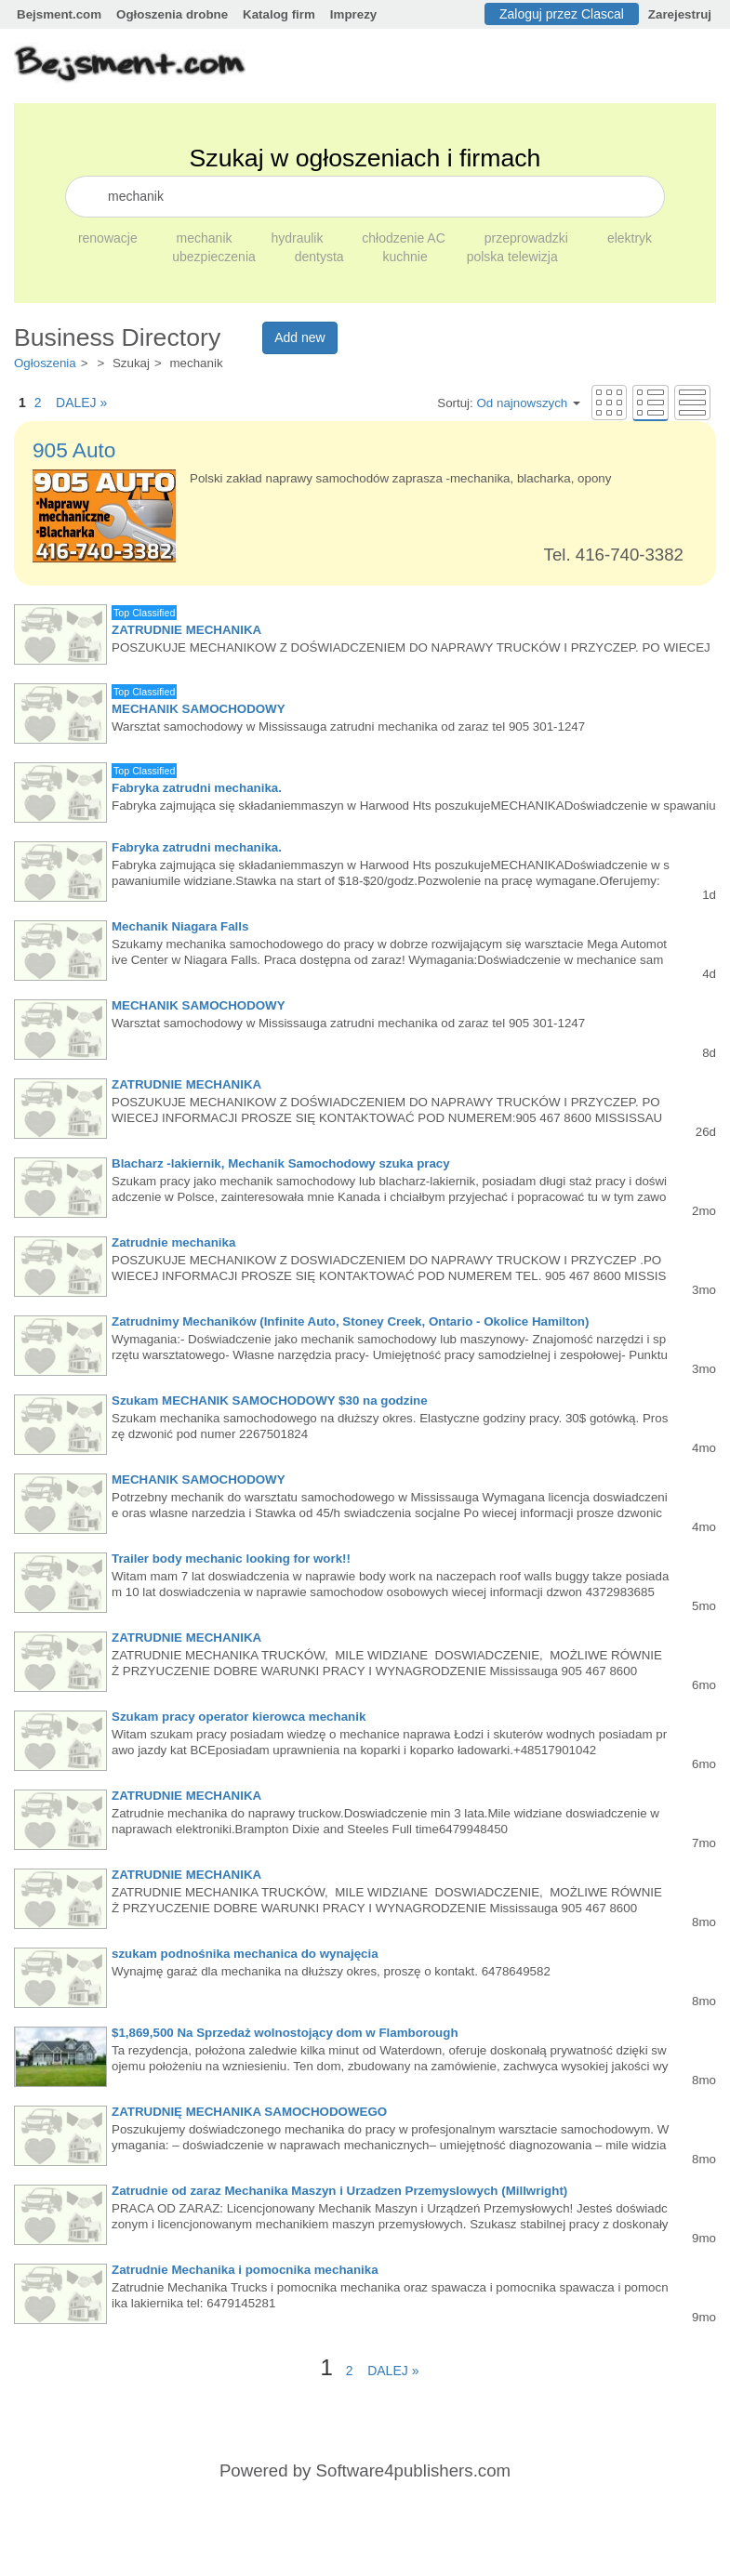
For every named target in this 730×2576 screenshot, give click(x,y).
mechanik (206, 238)
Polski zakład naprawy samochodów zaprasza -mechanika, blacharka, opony (400, 478)
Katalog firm (279, 14)
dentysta (321, 256)
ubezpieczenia (215, 256)
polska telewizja (512, 256)
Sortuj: (508, 403)
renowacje (109, 238)
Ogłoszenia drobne (172, 14)
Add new (299, 337)
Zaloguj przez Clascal (561, 14)
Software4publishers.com (413, 2470)
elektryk (629, 238)
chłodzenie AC (405, 238)
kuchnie (407, 256)
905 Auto (74, 450)
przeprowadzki (528, 238)
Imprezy (353, 14)
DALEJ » (76, 402)
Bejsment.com (59, 14)
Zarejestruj (679, 14)
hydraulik (298, 238)
